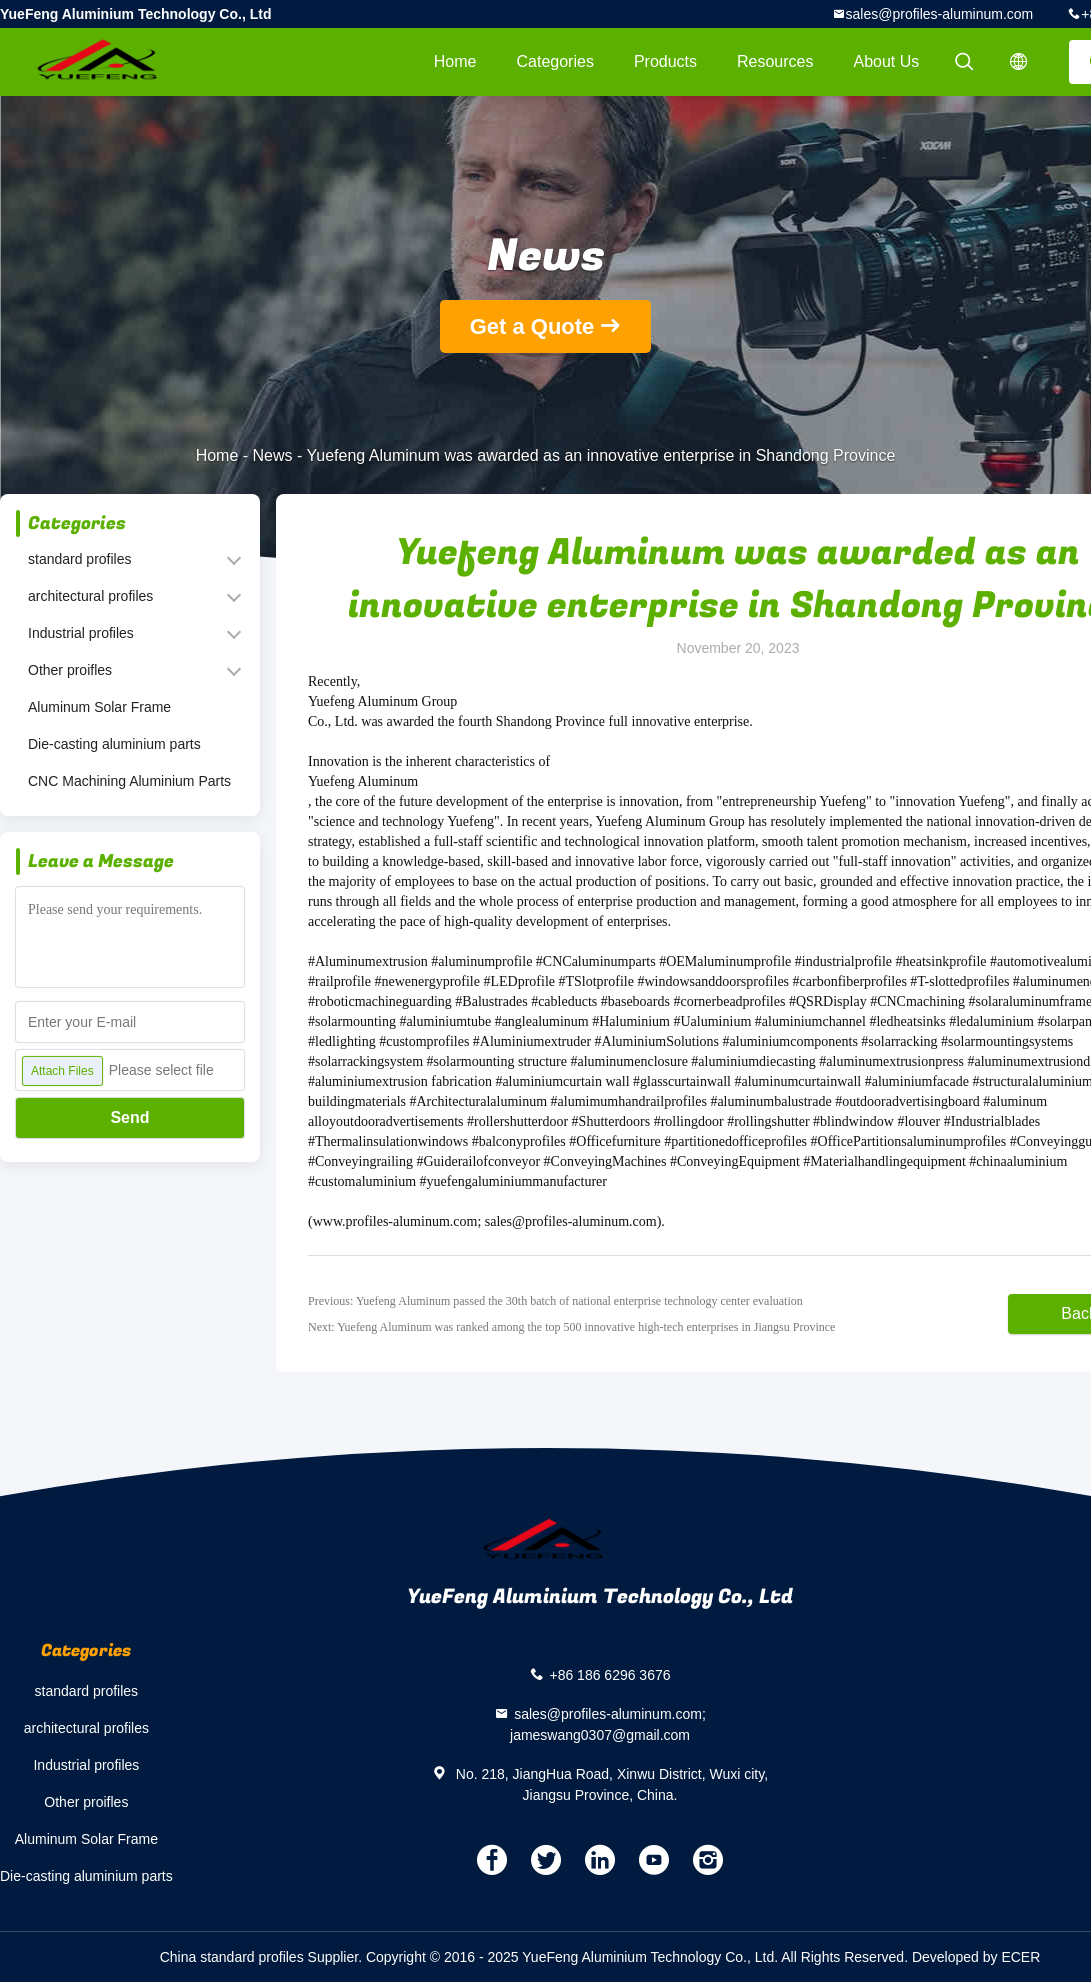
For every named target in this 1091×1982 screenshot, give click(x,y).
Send (129, 1117)
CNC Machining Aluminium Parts (129, 781)
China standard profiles (232, 1957)
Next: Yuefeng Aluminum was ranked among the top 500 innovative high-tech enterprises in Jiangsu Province (571, 1327)
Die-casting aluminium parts (114, 744)
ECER (1020, 1957)
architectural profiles (90, 596)
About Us (887, 61)
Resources (775, 61)
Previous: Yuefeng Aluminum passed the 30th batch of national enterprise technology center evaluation (555, 1301)
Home (455, 61)
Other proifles (70, 670)
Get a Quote (532, 326)
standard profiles (80, 559)
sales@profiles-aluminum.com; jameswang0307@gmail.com (608, 1724)
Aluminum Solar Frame (99, 707)
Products (665, 61)
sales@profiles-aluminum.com (940, 14)
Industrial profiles (81, 633)
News (273, 455)
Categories (555, 61)
